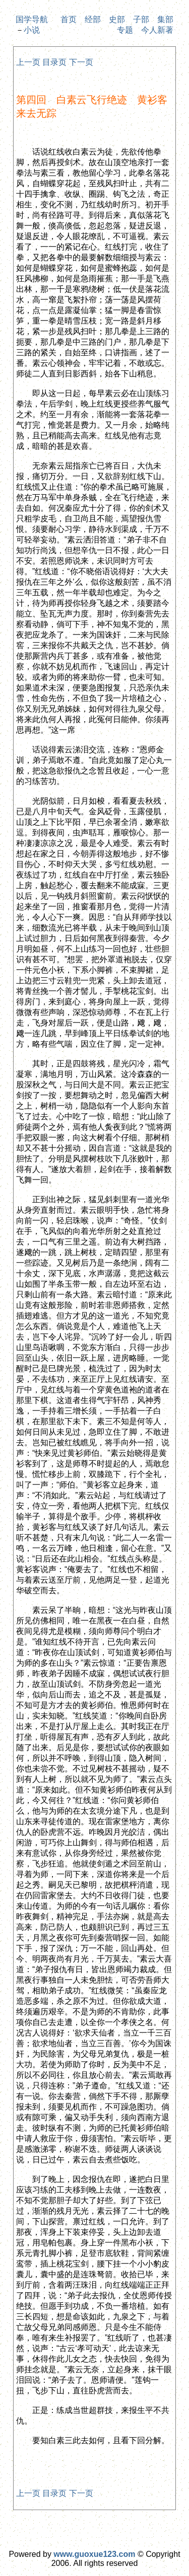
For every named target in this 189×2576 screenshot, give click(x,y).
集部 (165, 19)
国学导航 (32, 19)
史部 (117, 19)
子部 (141, 19)
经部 (93, 19)
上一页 (28, 62)
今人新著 (157, 30)
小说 (32, 30)
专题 (125, 30)
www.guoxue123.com (94, 2554)
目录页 (54, 62)
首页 (68, 19)
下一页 (81, 62)
